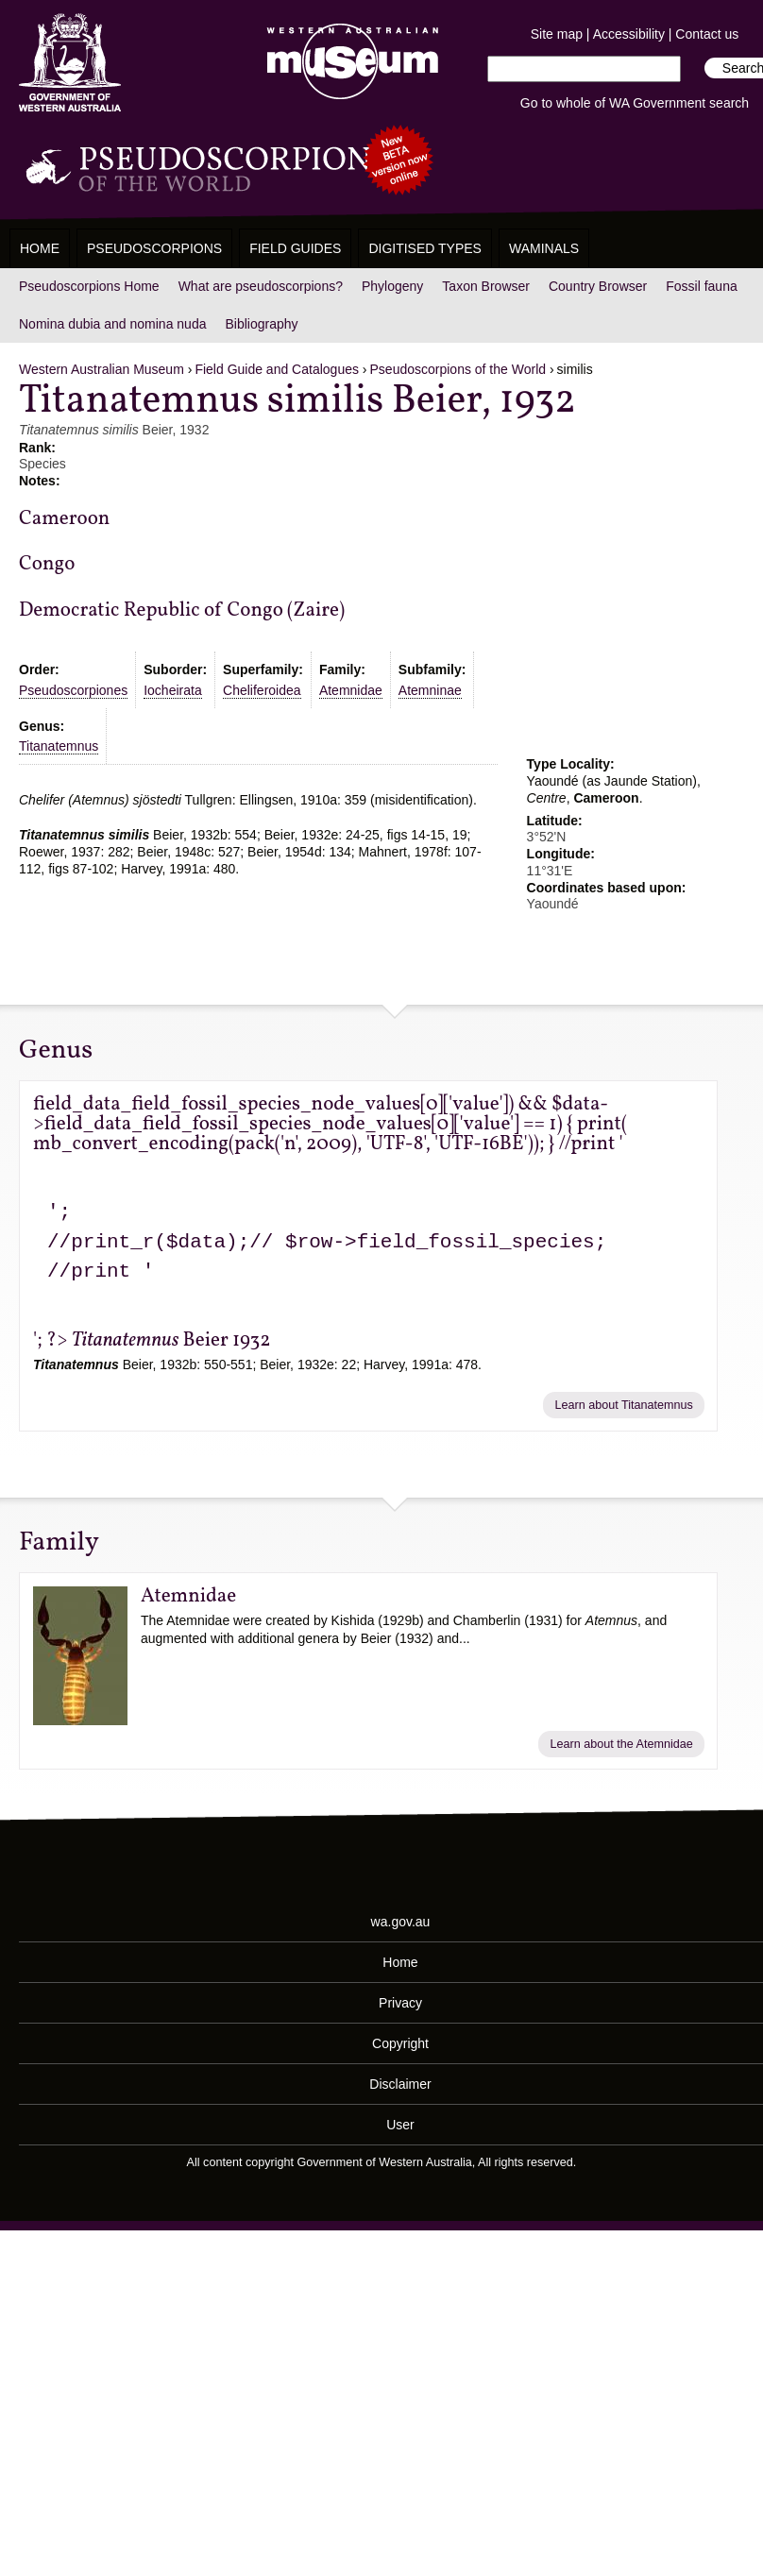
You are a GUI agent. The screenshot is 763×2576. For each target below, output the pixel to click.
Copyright (400, 2043)
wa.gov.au (401, 1921)
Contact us (706, 34)
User (400, 2124)
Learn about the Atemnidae (622, 1744)
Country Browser (598, 286)
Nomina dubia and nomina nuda (112, 323)
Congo (47, 564)
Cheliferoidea (262, 690)
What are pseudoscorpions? (260, 286)
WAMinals (544, 248)
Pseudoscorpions (154, 248)
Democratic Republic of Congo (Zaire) (182, 610)
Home (39, 248)
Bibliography (261, 323)
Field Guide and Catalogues (277, 369)
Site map (557, 34)
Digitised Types (425, 248)
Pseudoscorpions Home (89, 286)
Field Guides (295, 248)
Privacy (400, 2002)
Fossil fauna (701, 286)
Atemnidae (350, 690)
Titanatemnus (58, 746)
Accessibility (629, 34)
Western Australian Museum (348, 62)
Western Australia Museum (70, 62)
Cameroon (64, 519)
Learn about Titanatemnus (623, 1405)
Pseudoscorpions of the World (458, 369)
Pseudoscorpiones (73, 690)
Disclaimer (400, 2084)
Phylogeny (392, 286)
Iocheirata (172, 690)
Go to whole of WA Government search (634, 102)
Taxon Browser (486, 286)
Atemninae (430, 690)
